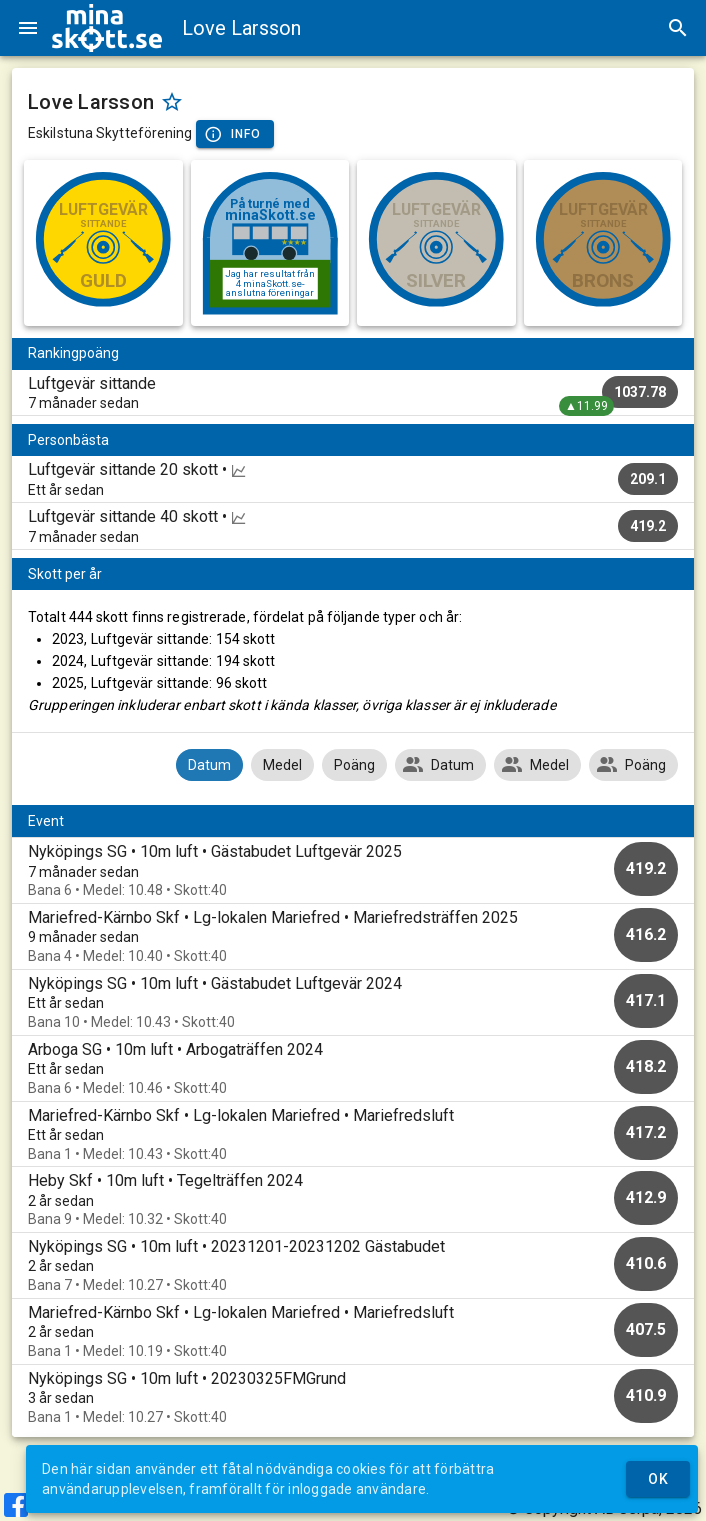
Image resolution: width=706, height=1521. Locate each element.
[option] (353, 870)
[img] (107, 28)
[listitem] (353, 393)
